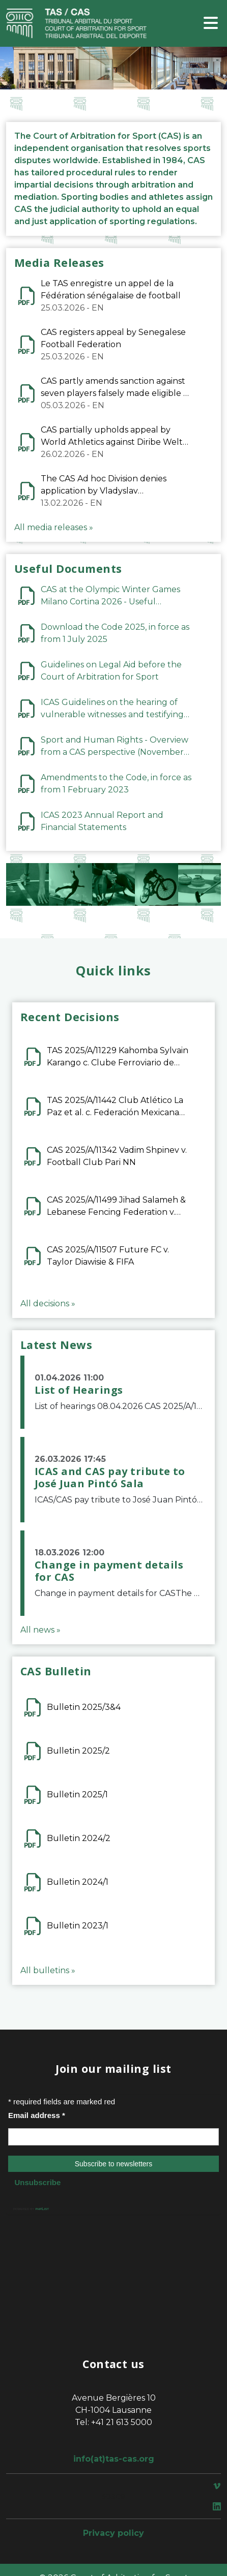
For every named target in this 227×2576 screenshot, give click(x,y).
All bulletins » (47, 1970)
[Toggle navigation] (211, 23)
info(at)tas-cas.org (113, 2459)
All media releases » (53, 527)
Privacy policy (113, 2533)
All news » (40, 1630)
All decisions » (47, 1303)
